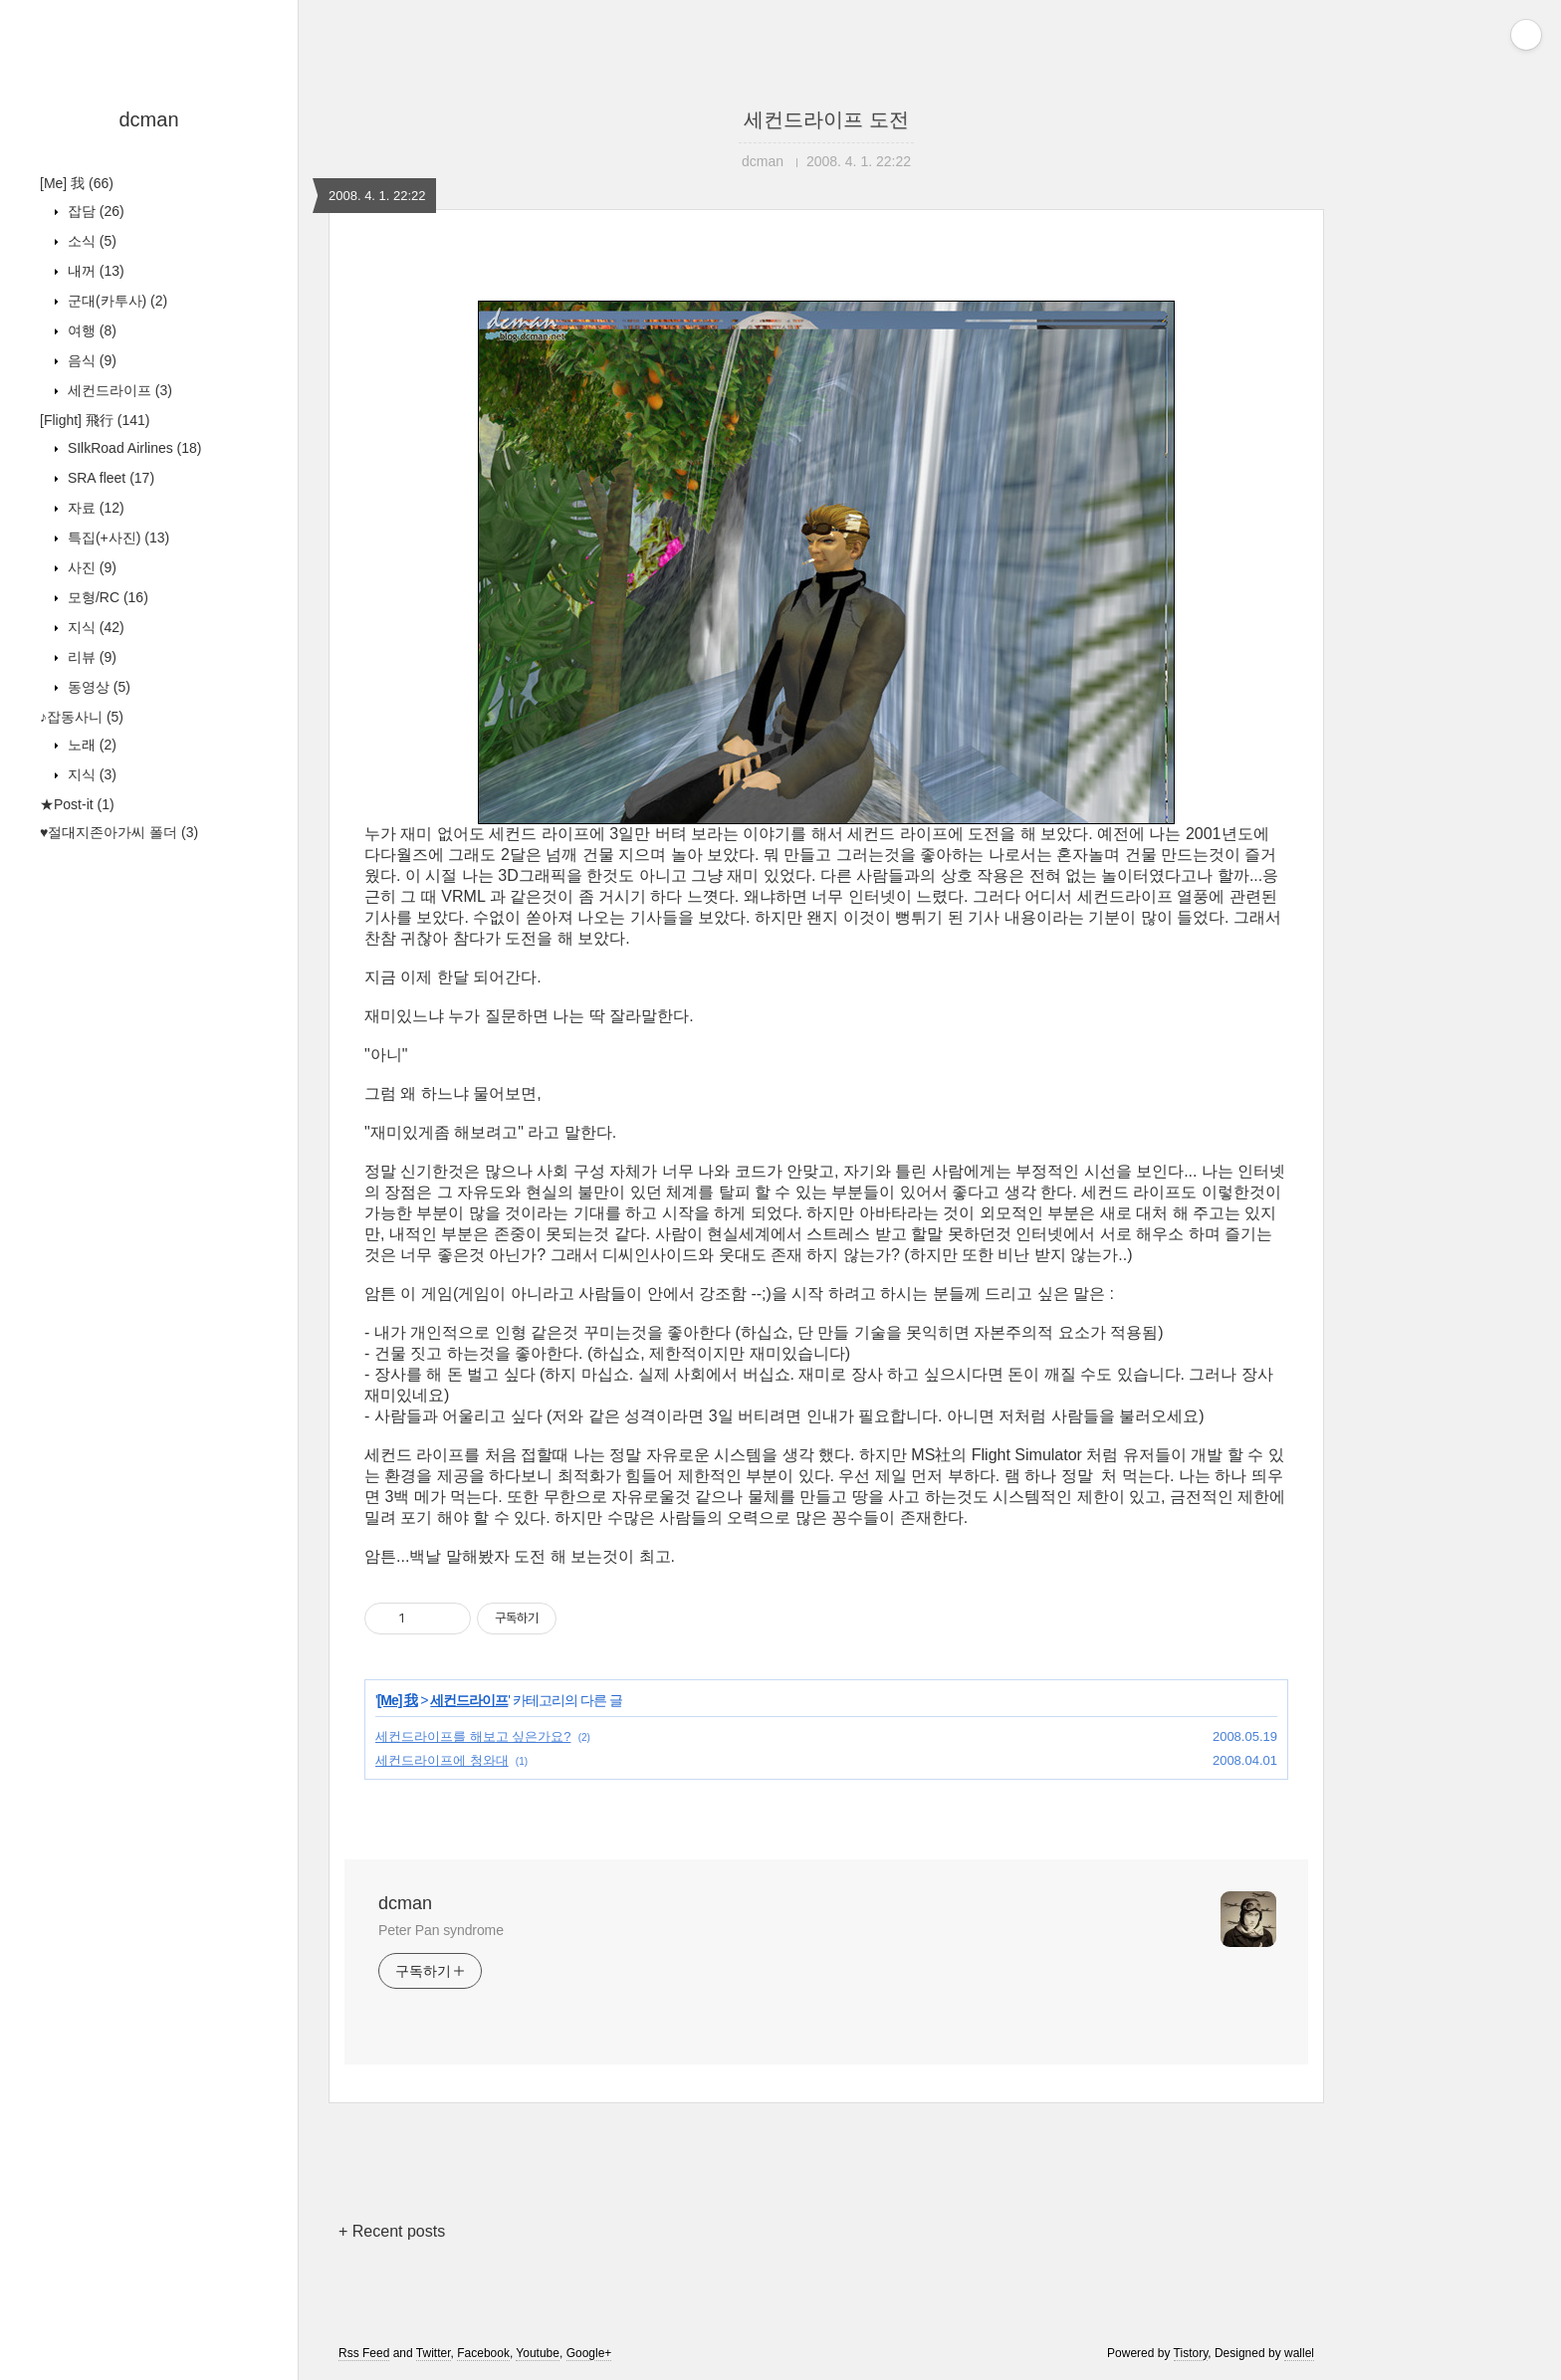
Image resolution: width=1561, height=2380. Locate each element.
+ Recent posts (391, 2231)
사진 (90, 567)
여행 (90, 330)
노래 (90, 745)
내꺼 (94, 271)
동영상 (97, 687)
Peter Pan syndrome (441, 1930)
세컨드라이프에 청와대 (442, 1760)
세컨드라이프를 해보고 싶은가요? (472, 1736)
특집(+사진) (116, 537)
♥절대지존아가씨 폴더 (119, 832)
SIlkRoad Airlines (133, 448)
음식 (90, 360)
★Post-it (77, 804)
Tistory (1191, 2353)
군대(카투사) (115, 301)
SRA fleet (109, 478)
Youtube (537, 2353)
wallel (1299, 2353)
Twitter (433, 2353)
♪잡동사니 (81, 717)
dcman (148, 119)
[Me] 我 (76, 183)
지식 (94, 627)
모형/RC (106, 597)
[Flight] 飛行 (94, 420)
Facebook (483, 2353)
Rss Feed (363, 2353)
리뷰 (90, 657)
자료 (94, 508)
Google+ (589, 2353)
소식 (90, 241)
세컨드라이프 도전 (826, 119)
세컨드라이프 (118, 390)
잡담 (94, 211)
